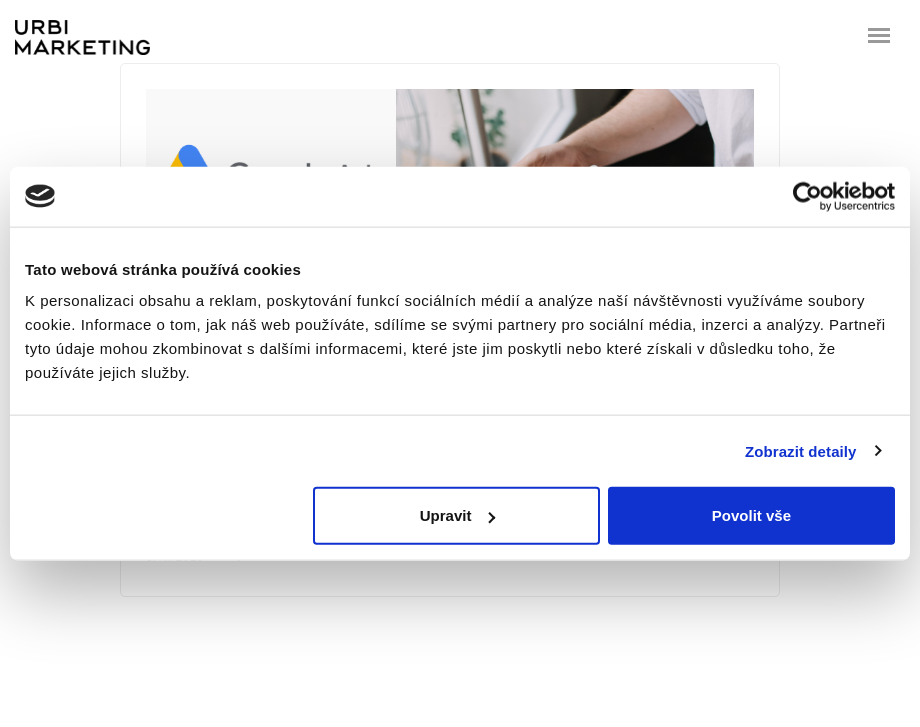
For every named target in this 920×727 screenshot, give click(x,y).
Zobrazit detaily (801, 450)
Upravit (458, 515)
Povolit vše (751, 515)
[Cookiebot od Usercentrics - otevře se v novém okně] (807, 196)
